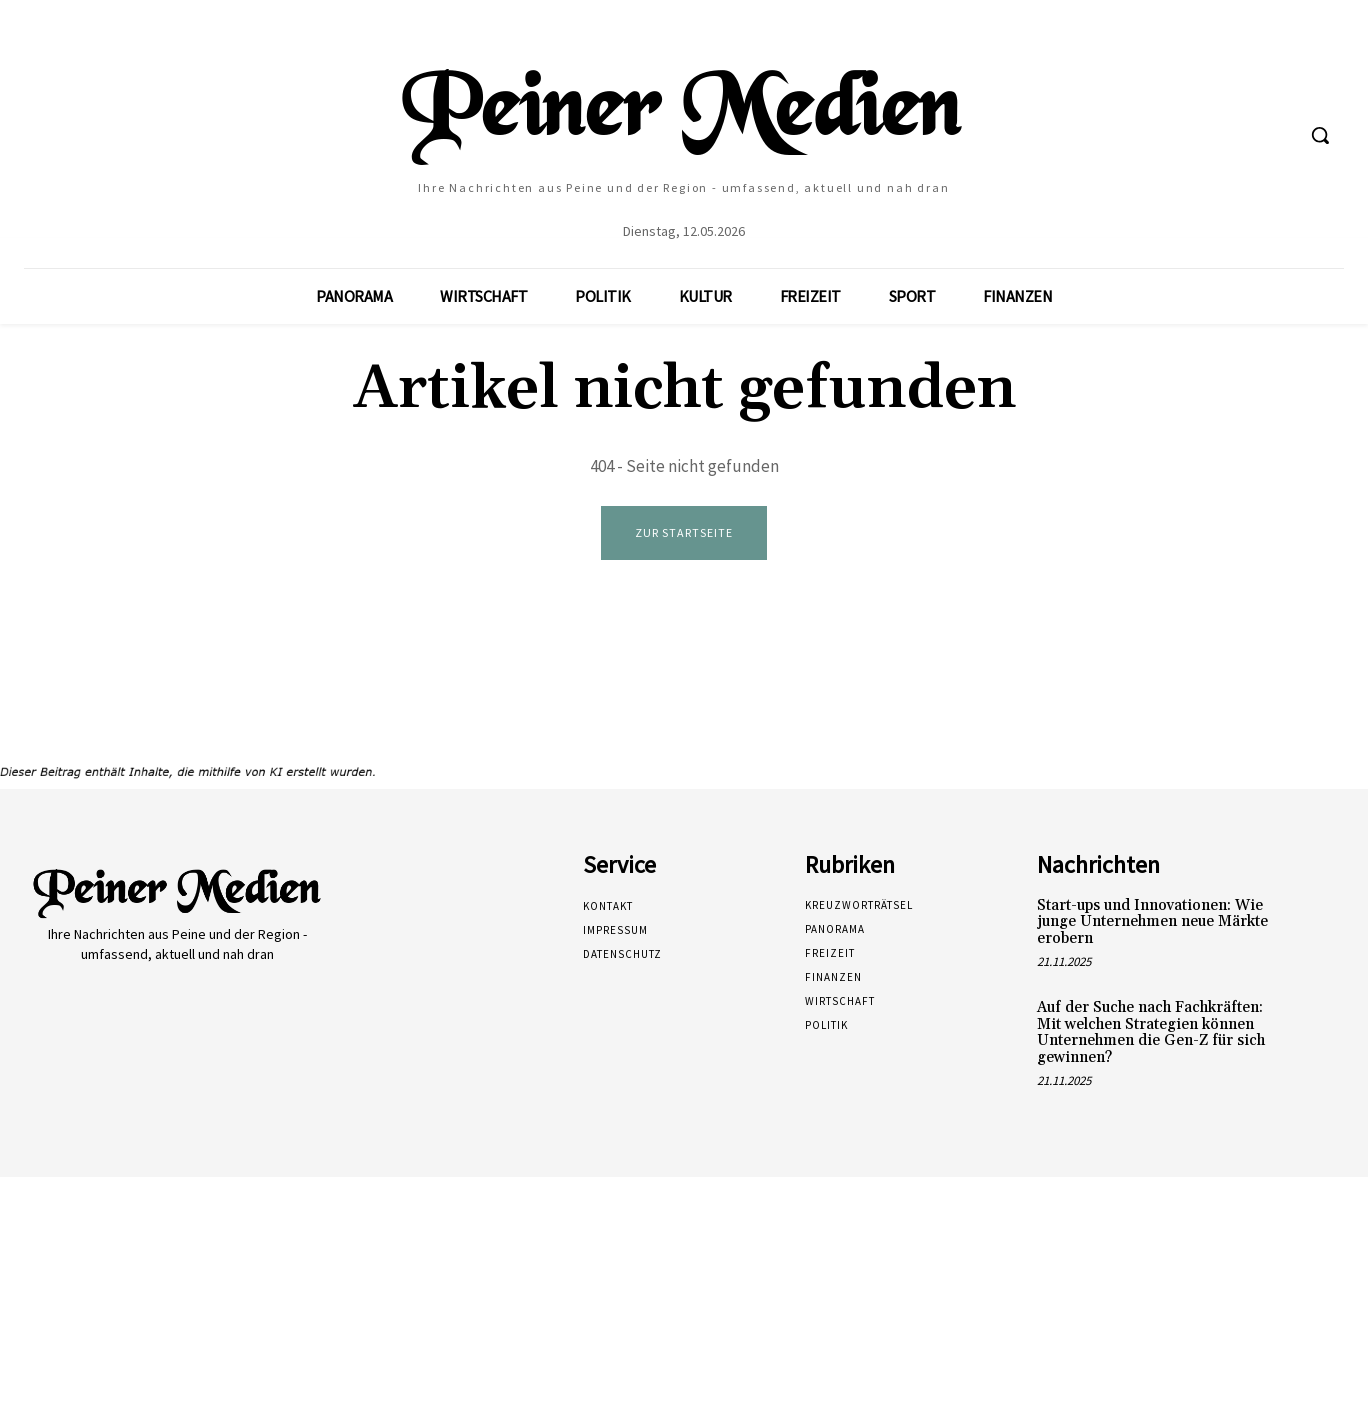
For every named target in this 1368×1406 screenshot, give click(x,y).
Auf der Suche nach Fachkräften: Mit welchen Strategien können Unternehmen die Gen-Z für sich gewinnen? (1151, 1033)
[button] (1320, 135)
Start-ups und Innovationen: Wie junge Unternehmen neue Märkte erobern (1152, 923)
